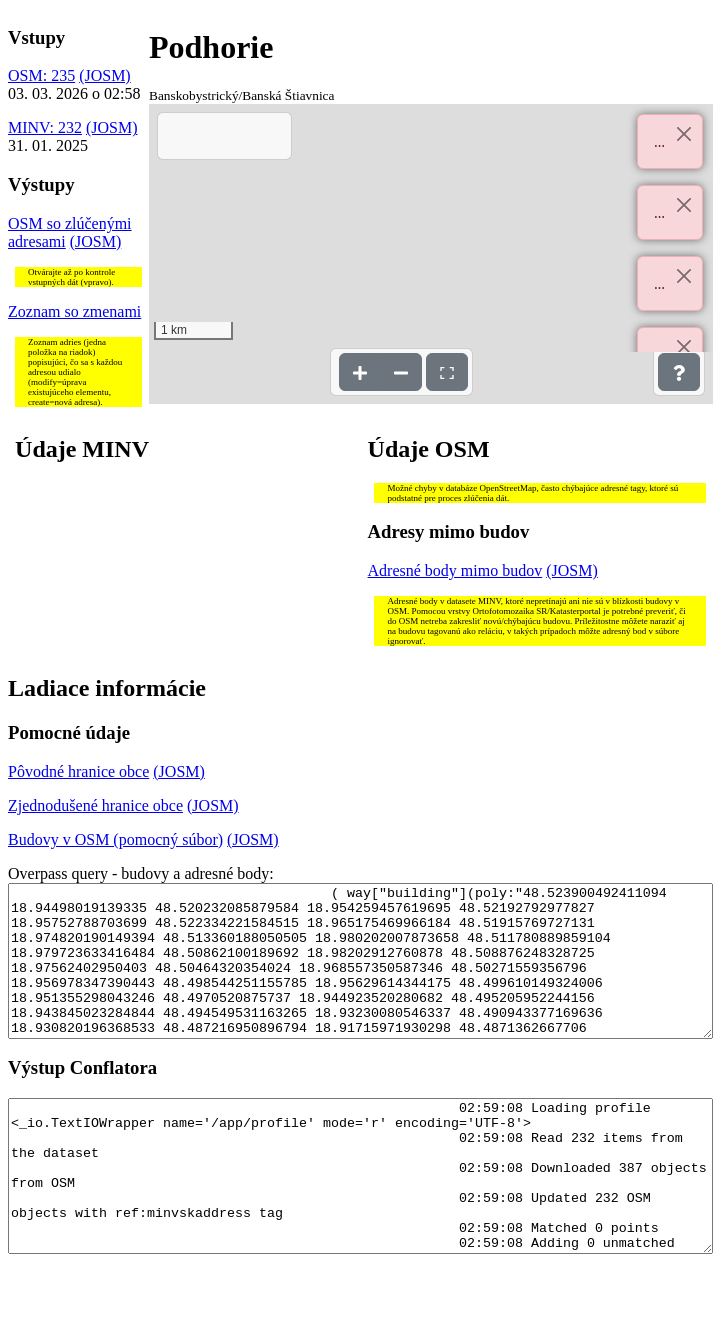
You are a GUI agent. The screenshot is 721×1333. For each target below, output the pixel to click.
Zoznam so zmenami (74, 311)
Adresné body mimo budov (455, 570)
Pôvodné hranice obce (78, 771)
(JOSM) (105, 75)
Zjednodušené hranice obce (95, 805)
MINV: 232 (45, 127)
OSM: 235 (41, 75)
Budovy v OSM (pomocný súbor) (115, 839)
